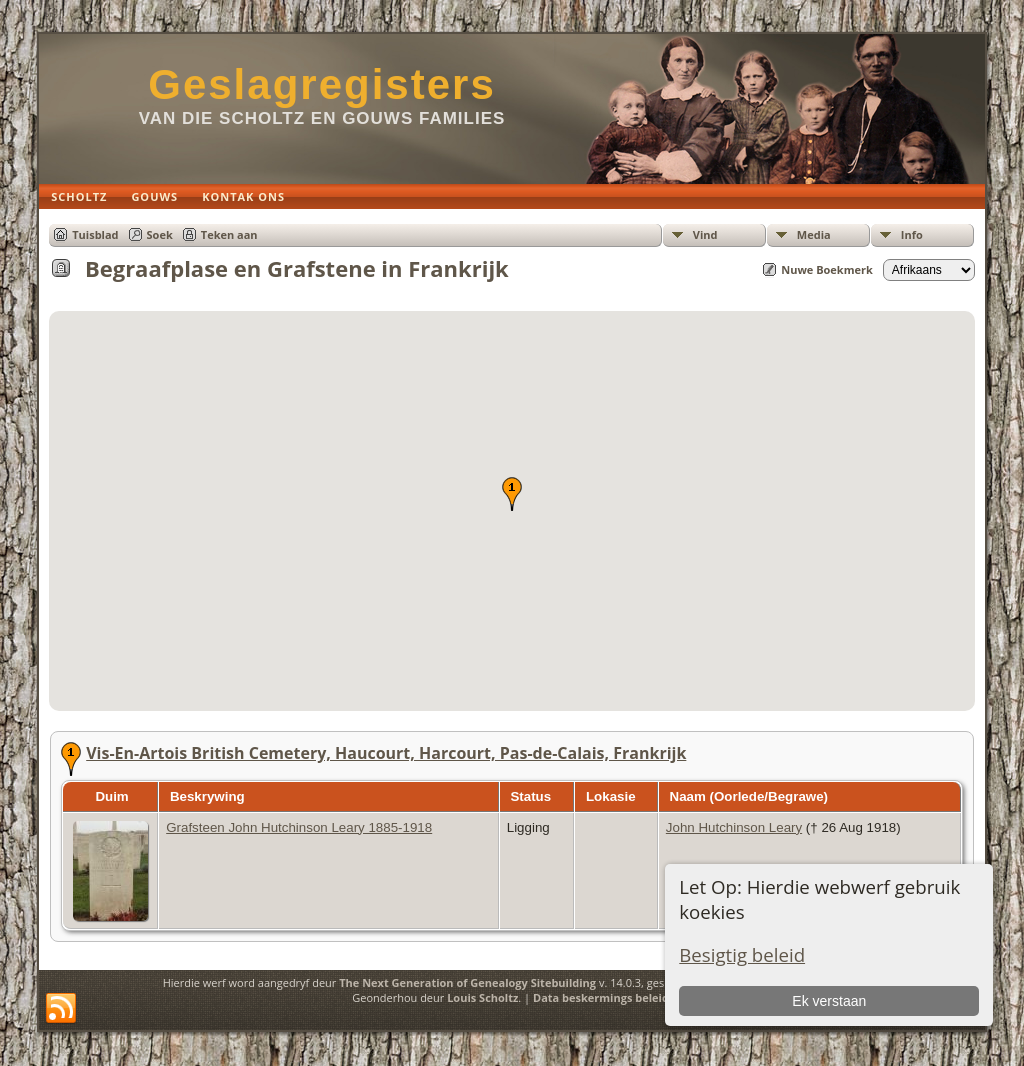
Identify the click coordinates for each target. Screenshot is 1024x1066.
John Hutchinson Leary (734, 827)
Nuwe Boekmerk (827, 269)
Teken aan (229, 234)
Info (912, 234)
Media (814, 234)
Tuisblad (95, 234)
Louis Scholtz (482, 997)
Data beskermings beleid (601, 997)
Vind (705, 234)
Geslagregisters (322, 84)
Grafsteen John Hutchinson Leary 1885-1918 (299, 827)
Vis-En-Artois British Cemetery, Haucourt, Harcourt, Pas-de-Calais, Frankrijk (386, 753)
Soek (160, 234)
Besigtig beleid (742, 954)
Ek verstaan (829, 1001)
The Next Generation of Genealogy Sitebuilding (467, 982)
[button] (512, 494)
